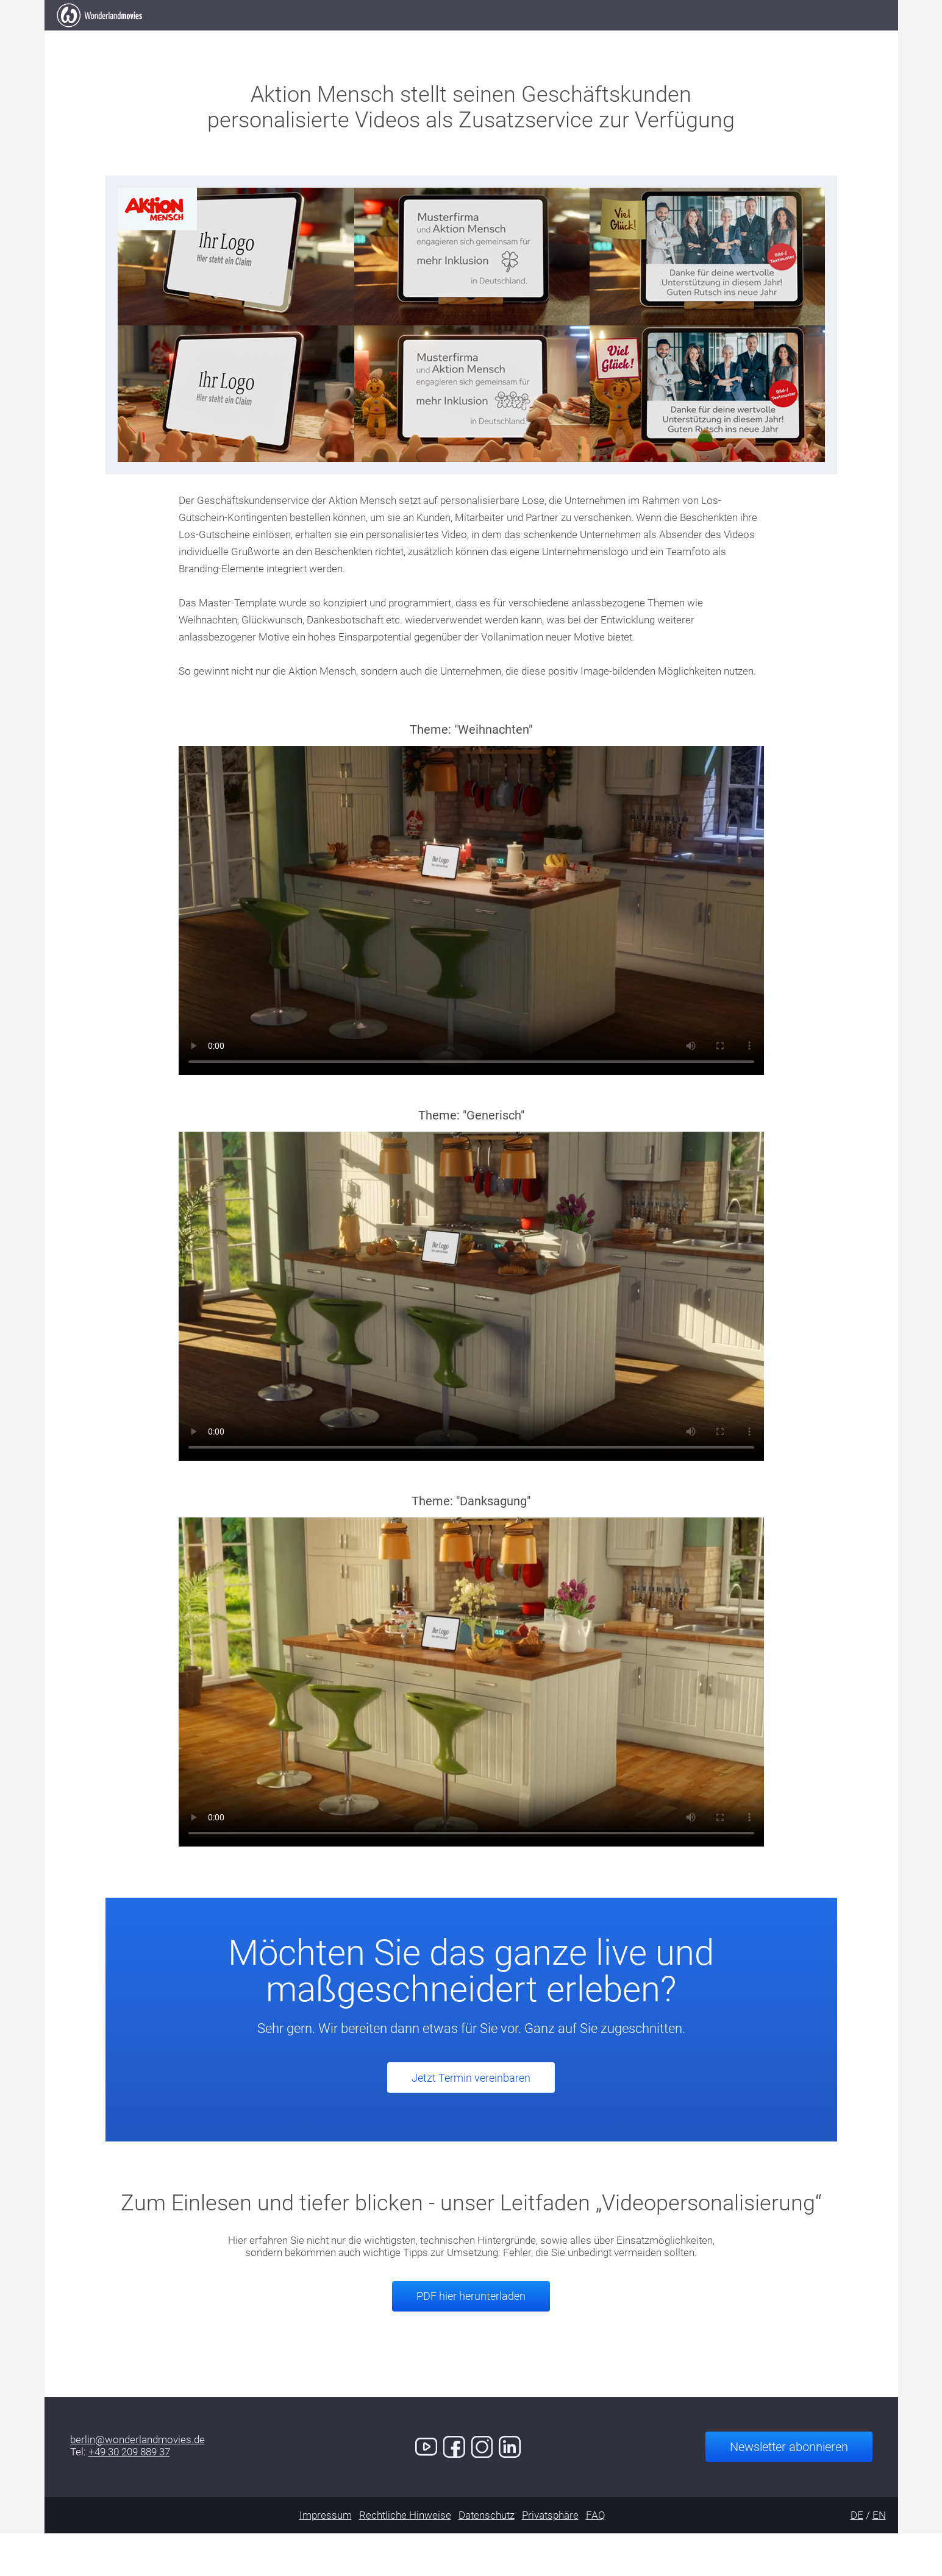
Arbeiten (396, 36)
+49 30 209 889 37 (129, 2494)
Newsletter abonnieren (789, 2489)
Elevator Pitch (299, 36)
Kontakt (688, 36)
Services (549, 36)
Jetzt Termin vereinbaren (471, 2120)
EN (879, 2558)
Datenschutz (487, 2558)
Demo (619, 36)
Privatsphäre (550, 2558)
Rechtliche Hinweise (405, 2558)
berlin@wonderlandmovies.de (137, 2482)
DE (857, 2558)
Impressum (325, 2558)
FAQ (595, 2558)
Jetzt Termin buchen (805, 35)
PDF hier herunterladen (471, 2338)
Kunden (472, 36)
